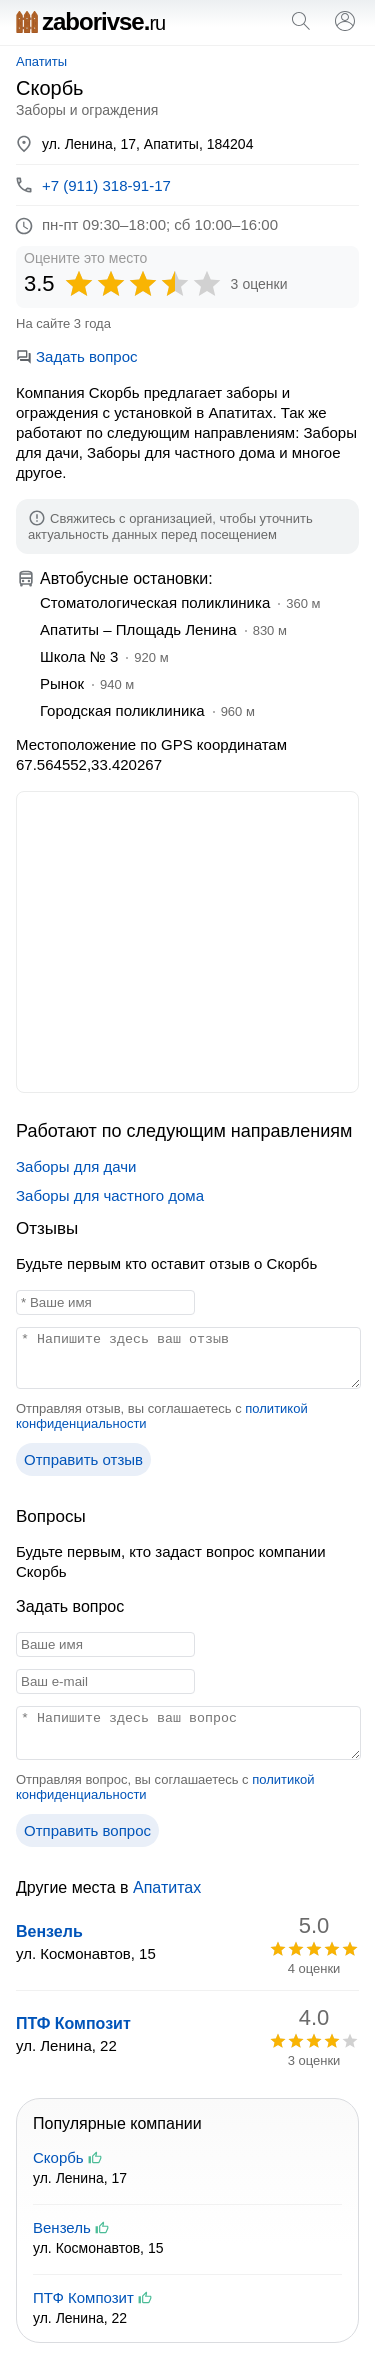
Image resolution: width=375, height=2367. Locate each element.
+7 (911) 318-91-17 (106, 185)
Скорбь (58, 2157)
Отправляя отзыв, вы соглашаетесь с (162, 1416)
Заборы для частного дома (110, 1195)
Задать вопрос (76, 356)
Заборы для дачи (76, 1166)
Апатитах (167, 1887)
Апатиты (41, 61)
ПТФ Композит (73, 2023)
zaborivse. (90, 21)
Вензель (49, 1931)
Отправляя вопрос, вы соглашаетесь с (165, 1787)
